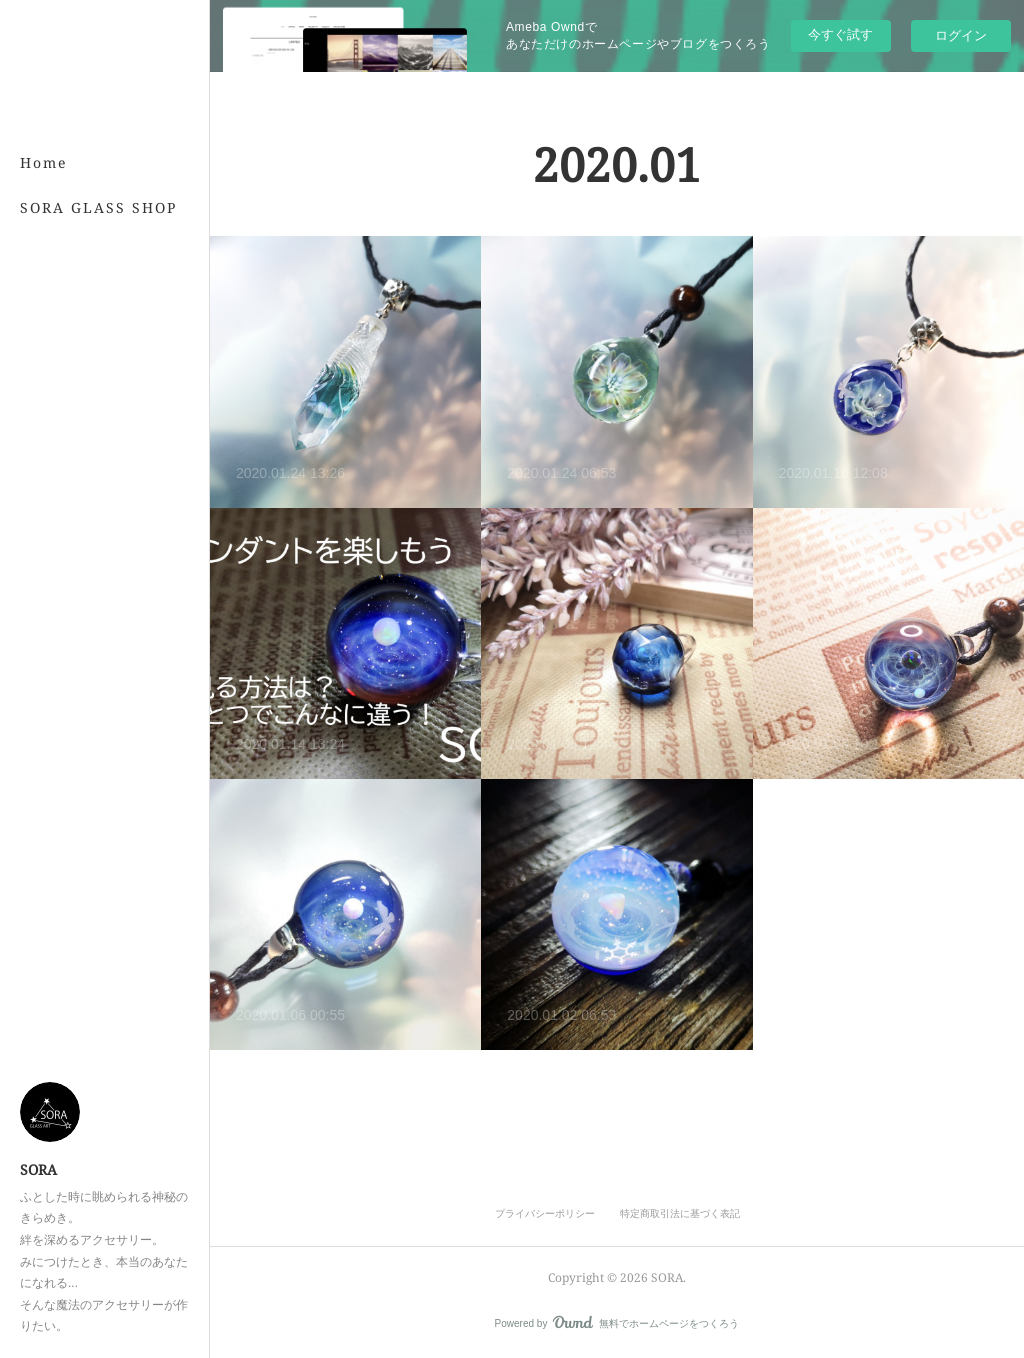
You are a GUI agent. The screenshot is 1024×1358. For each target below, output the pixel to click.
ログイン (961, 35)
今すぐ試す (840, 34)
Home (44, 162)
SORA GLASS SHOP (98, 207)
